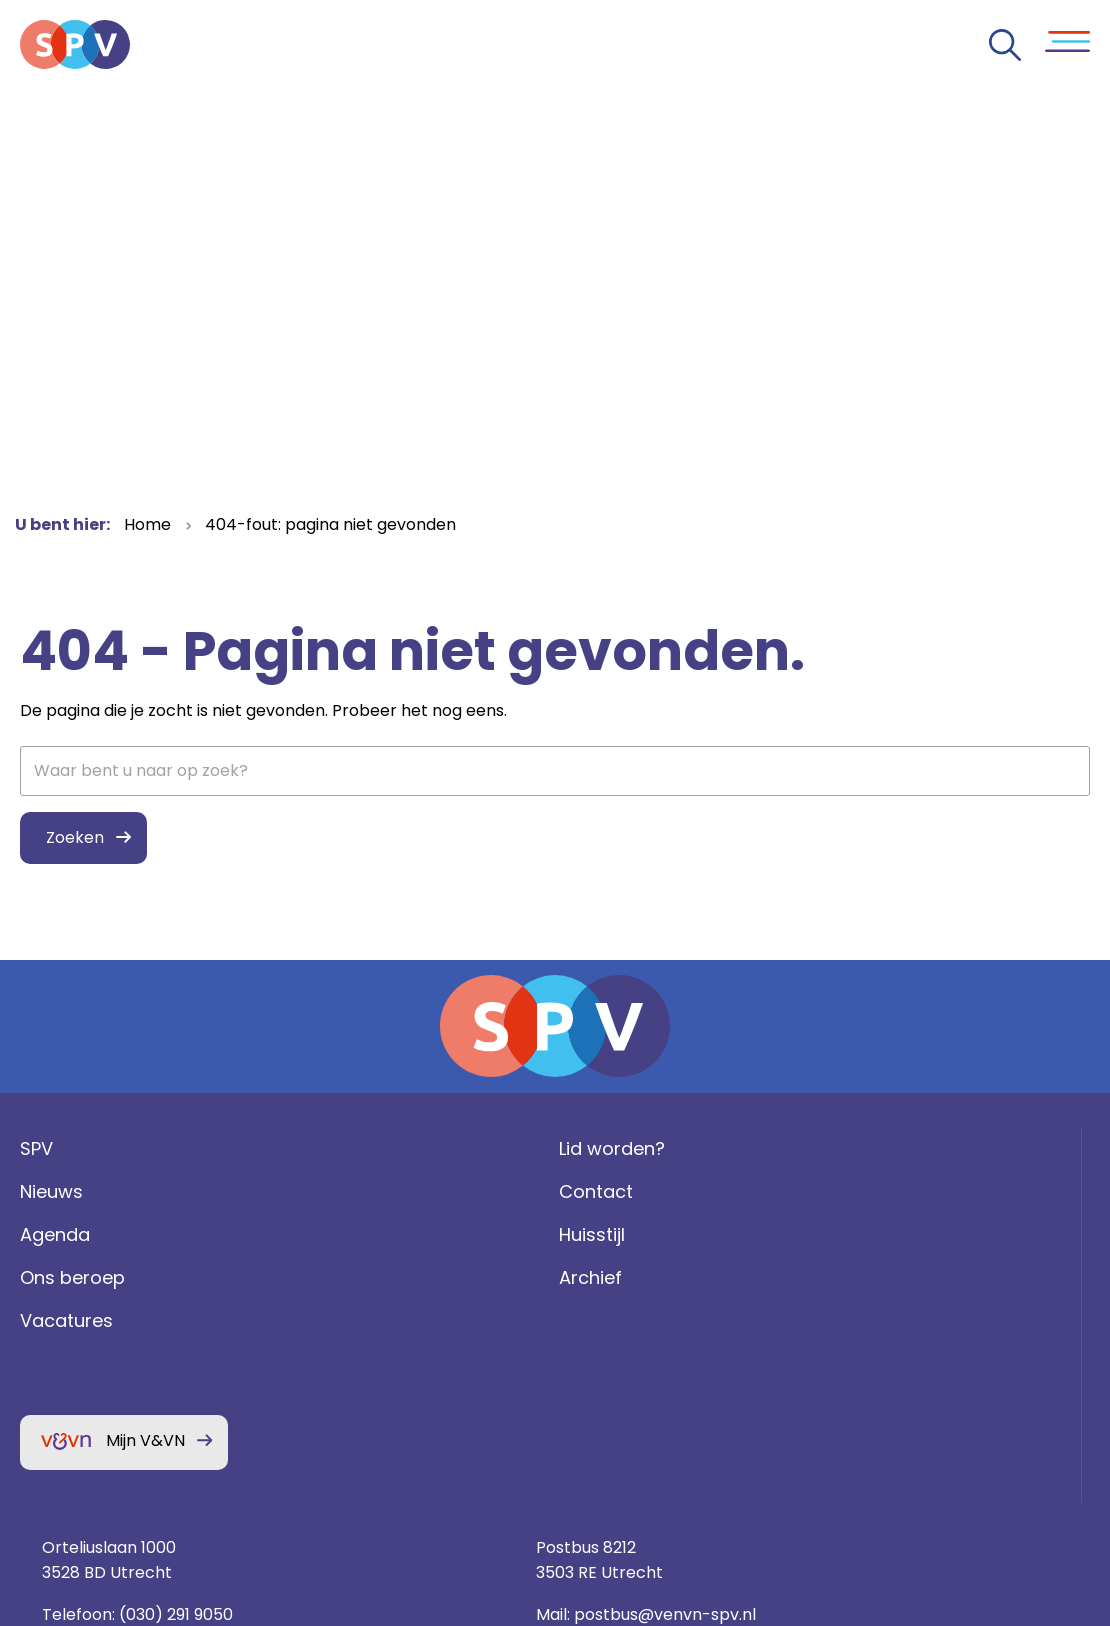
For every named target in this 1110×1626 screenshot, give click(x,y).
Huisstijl (328, 1279)
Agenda (50, 1279)
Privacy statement (917, 1376)
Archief (326, 1322)
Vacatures (61, 1365)
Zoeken (70, 837)
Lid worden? (348, 1193)
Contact (332, 1236)
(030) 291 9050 (759, 1278)
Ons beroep (67, 1322)
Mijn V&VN (140, 1485)
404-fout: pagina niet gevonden (330, 524)
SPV (31, 1193)
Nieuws (46, 1236)
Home (147, 524)
